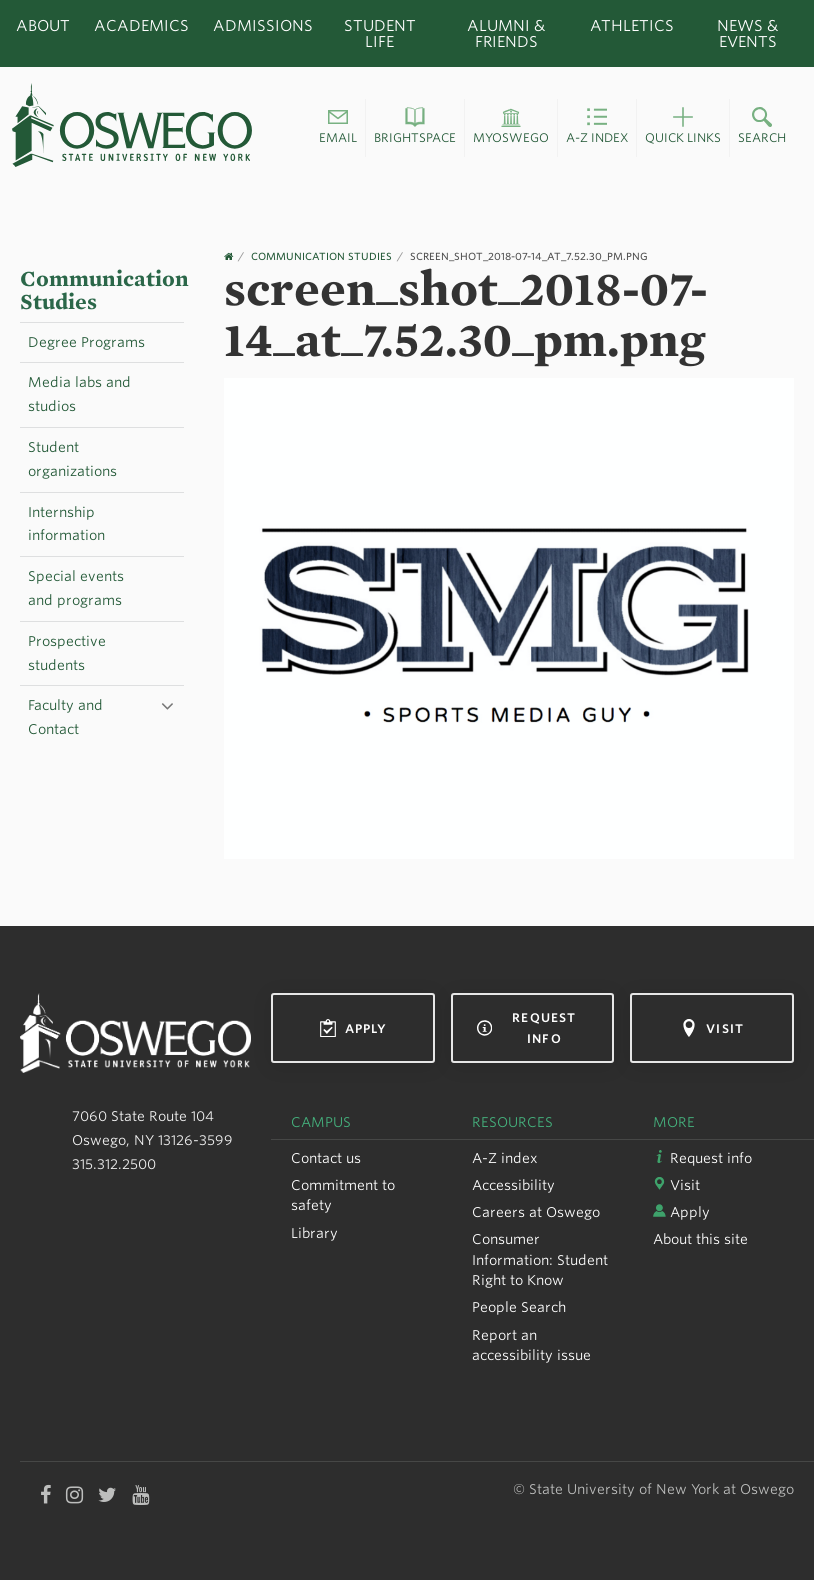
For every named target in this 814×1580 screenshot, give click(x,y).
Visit (712, 1028)
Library (314, 1233)
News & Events (747, 33)
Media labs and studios (79, 394)
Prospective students (67, 653)
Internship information (66, 524)
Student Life (380, 33)
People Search (519, 1307)
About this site (700, 1239)
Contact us (326, 1158)
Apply (353, 1028)
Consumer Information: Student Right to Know (540, 1259)
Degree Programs (86, 342)
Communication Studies (104, 290)
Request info (527, 1028)
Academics (141, 25)
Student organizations (72, 459)
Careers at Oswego (536, 1212)
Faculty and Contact (65, 717)
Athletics (632, 25)
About (43, 25)
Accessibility (513, 1185)
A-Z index (505, 1158)
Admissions (263, 25)
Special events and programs (76, 588)
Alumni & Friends (506, 33)
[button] (338, 128)
